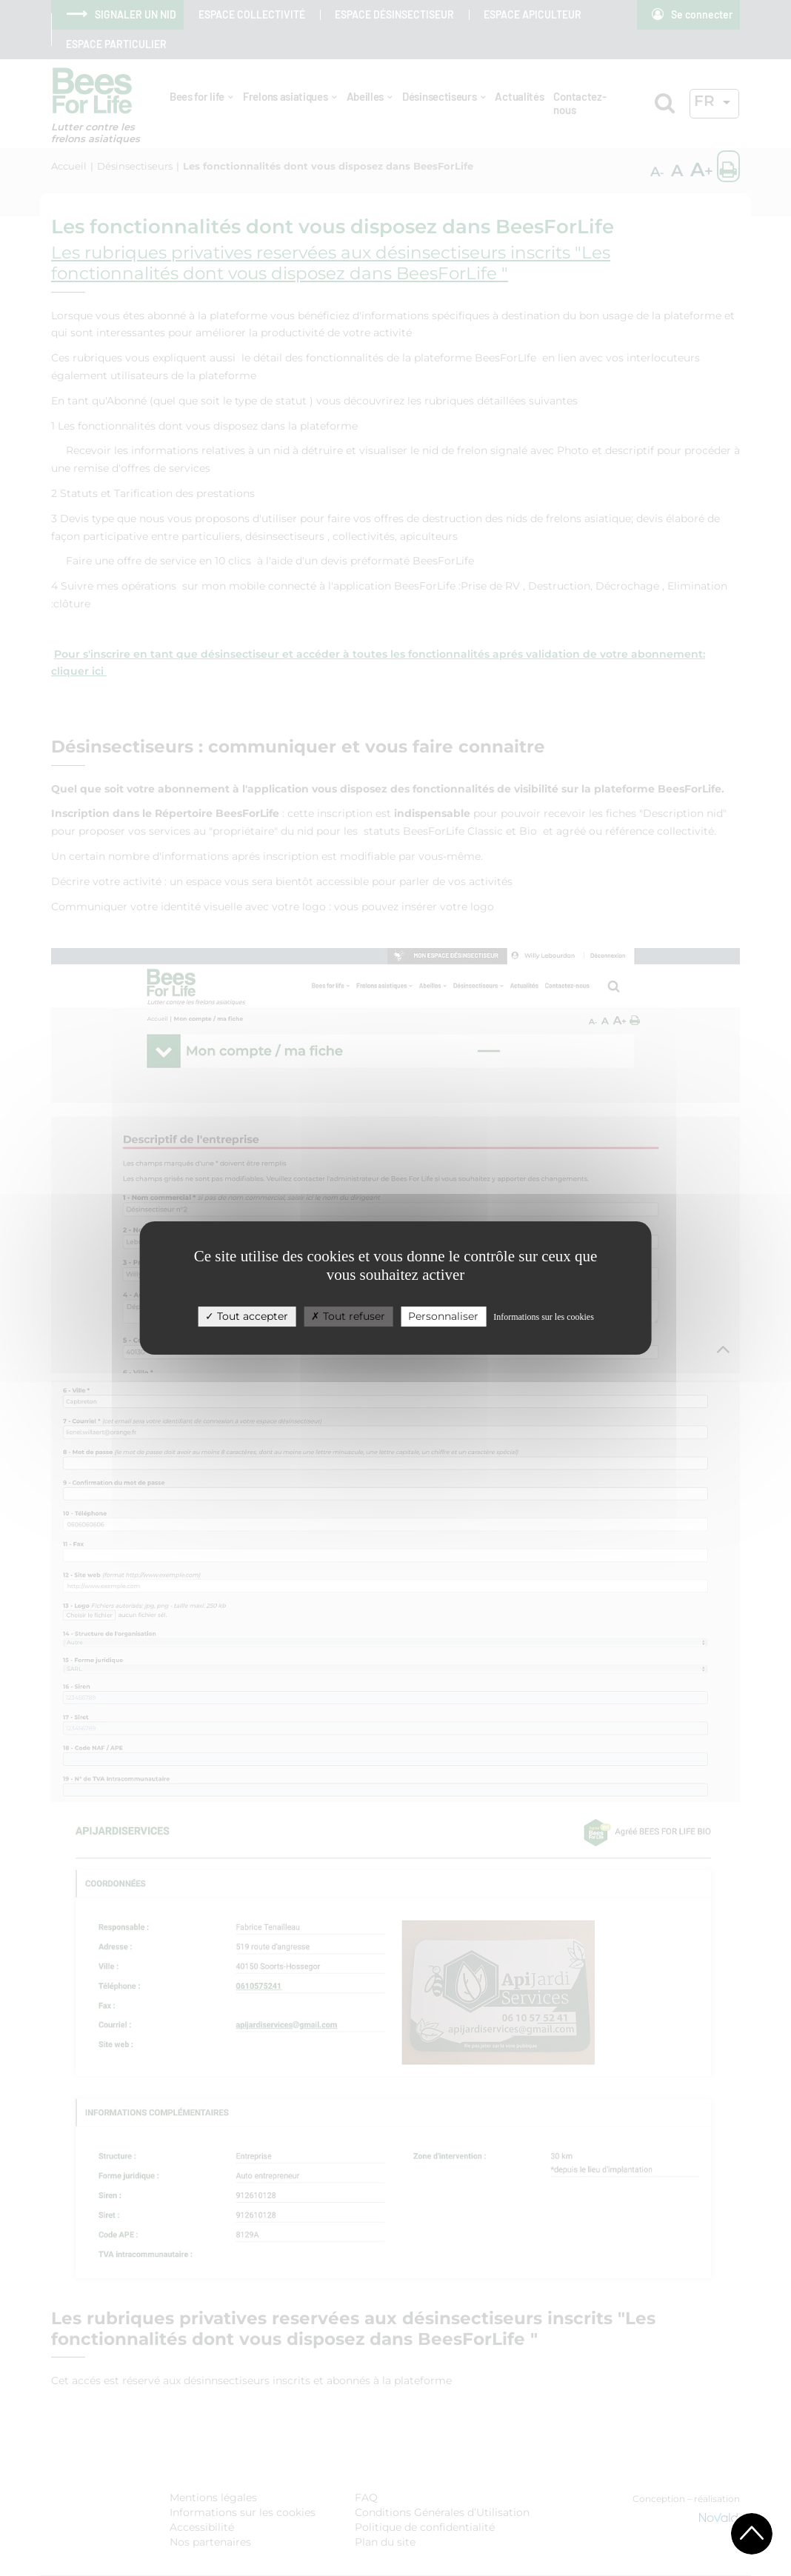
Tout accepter (246, 1316)
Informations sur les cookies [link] (543, 1317)
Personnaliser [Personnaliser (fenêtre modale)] (443, 1316)
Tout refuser (348, 1316)
